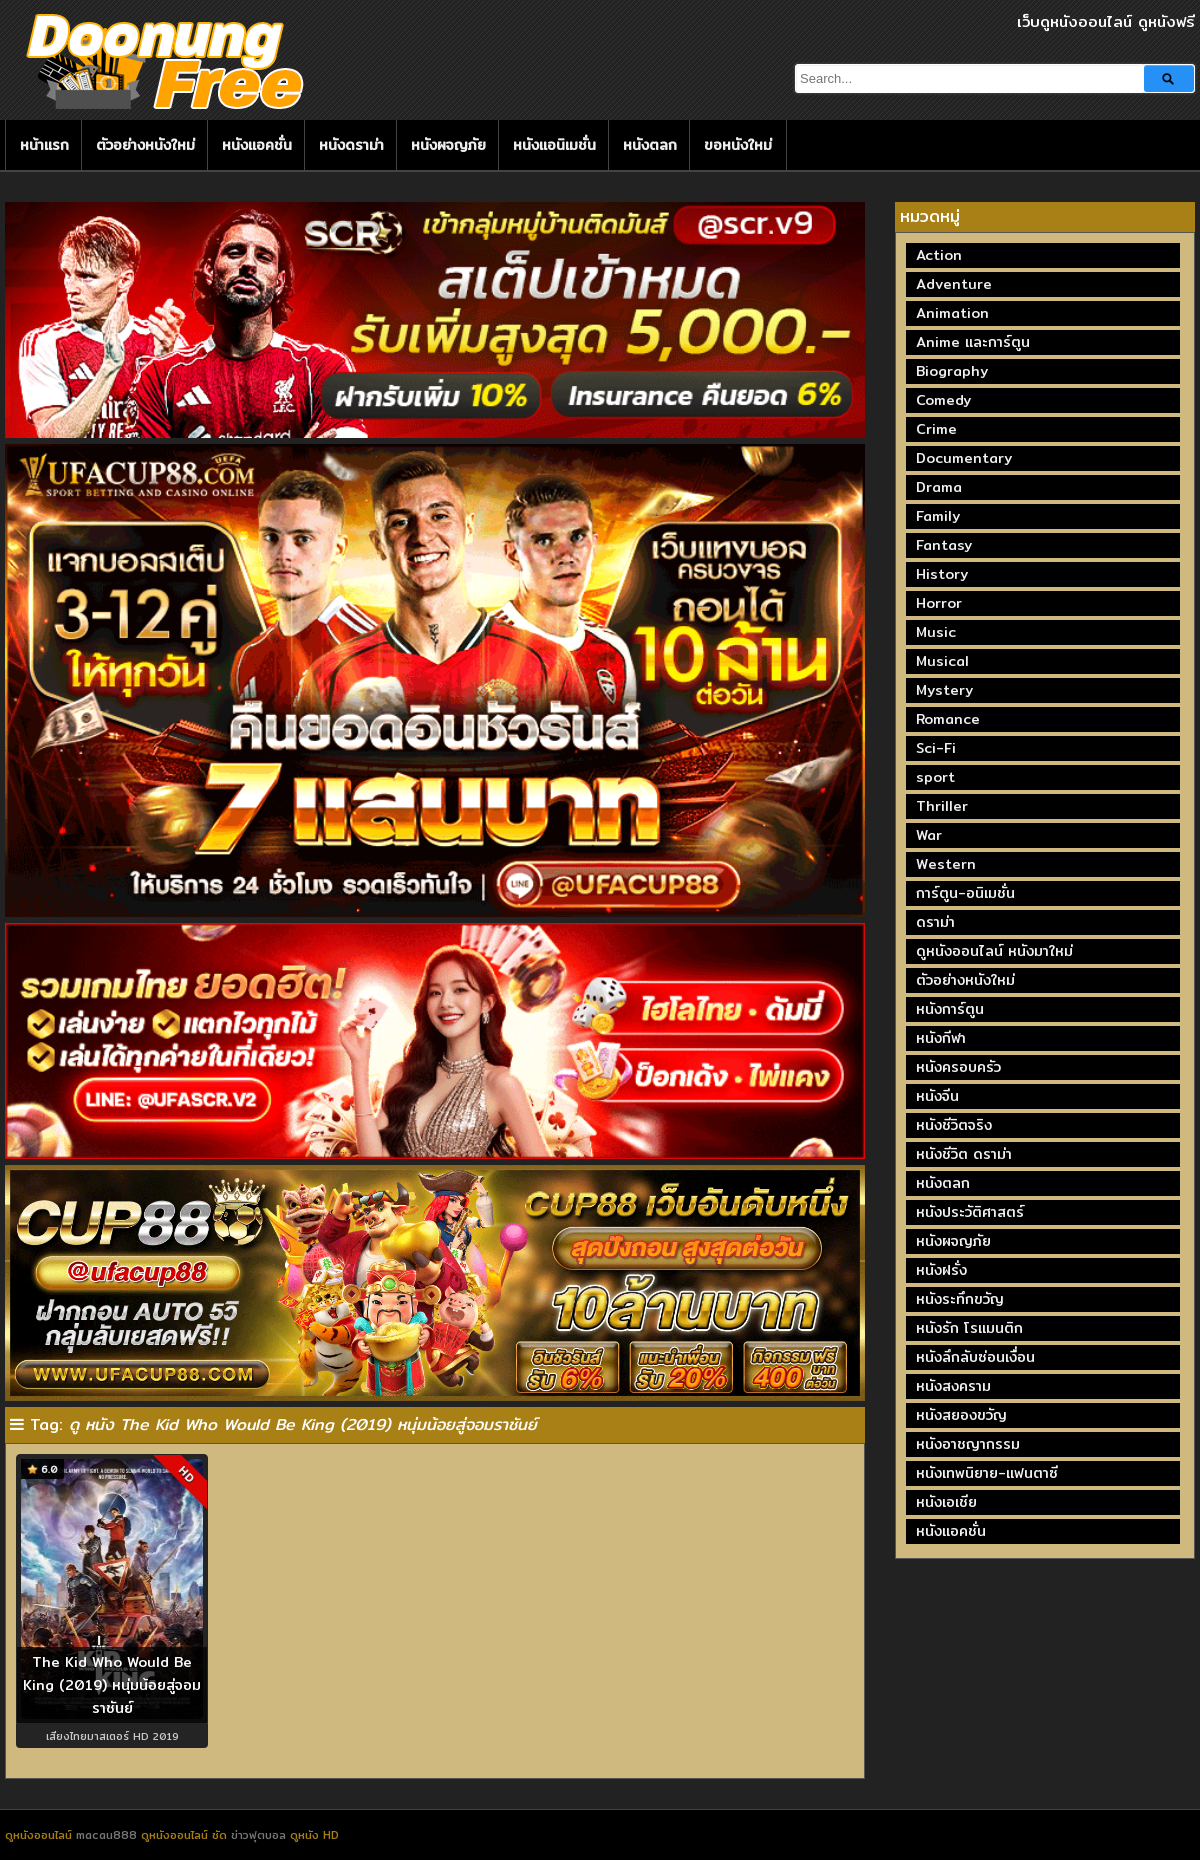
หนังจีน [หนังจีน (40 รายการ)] (937, 1096)
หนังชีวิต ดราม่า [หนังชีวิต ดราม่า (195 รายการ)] (964, 1154)
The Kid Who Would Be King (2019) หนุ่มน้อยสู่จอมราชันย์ (112, 1684)
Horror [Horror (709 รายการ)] (939, 603)
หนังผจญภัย (448, 145)
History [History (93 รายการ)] (942, 574)
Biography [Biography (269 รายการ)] (952, 371)
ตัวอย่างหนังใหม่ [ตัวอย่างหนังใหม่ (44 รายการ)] (965, 980)
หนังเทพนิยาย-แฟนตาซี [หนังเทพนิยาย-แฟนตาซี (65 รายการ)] (987, 1473)
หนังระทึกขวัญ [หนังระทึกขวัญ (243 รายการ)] (960, 1299)
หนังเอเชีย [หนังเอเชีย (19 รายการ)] (946, 1502)
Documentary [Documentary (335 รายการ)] (964, 458)
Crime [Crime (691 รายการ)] (936, 429)
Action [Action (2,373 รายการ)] (939, 255)
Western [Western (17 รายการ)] (946, 864)
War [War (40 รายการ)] (929, 835)
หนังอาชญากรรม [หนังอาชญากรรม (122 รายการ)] (968, 1444)
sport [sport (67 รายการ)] (935, 777)
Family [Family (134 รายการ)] (938, 516)
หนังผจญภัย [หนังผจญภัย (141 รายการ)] (953, 1241)
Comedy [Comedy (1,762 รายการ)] (943, 400)
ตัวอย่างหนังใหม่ (145, 145)
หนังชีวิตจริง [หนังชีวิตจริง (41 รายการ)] (954, 1125)
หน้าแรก (44, 145)
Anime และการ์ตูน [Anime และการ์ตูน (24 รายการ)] (973, 342)
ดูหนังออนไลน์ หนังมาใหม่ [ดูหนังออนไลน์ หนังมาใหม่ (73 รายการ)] (994, 951)
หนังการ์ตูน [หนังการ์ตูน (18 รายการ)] (950, 1009)
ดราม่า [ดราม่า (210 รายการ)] (935, 922)
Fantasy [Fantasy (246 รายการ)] (944, 545)
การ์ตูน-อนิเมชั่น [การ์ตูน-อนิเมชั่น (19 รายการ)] (965, 893)
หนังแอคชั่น (257, 145)
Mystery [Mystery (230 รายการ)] (944, 690)
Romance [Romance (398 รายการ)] (948, 719)
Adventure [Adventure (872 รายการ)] (954, 284)
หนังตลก (650, 145)
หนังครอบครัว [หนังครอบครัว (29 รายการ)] (958, 1067)
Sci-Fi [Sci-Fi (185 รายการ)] (936, 748)
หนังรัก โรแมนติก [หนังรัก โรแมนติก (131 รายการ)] (969, 1328)
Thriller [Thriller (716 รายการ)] (942, 806)
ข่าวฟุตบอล (260, 1835)
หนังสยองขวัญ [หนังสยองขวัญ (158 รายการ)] (961, 1415)
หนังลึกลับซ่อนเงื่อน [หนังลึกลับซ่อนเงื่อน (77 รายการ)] (975, 1357)
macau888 (106, 1835)
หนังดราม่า (351, 145)
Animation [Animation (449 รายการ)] (952, 313)
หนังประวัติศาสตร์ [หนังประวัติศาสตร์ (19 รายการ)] (970, 1212)
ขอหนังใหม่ (738, 145)
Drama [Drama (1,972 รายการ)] (939, 487)
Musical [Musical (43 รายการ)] (942, 661)
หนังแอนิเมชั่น (554, 145)
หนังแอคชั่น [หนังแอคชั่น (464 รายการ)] (951, 1531)
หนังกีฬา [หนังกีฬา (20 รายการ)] (941, 1038)
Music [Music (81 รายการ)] (936, 632)
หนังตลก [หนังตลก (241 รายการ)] (943, 1183)
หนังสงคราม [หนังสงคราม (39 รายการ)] (953, 1386)
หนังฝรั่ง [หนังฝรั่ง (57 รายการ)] (941, 1270)
